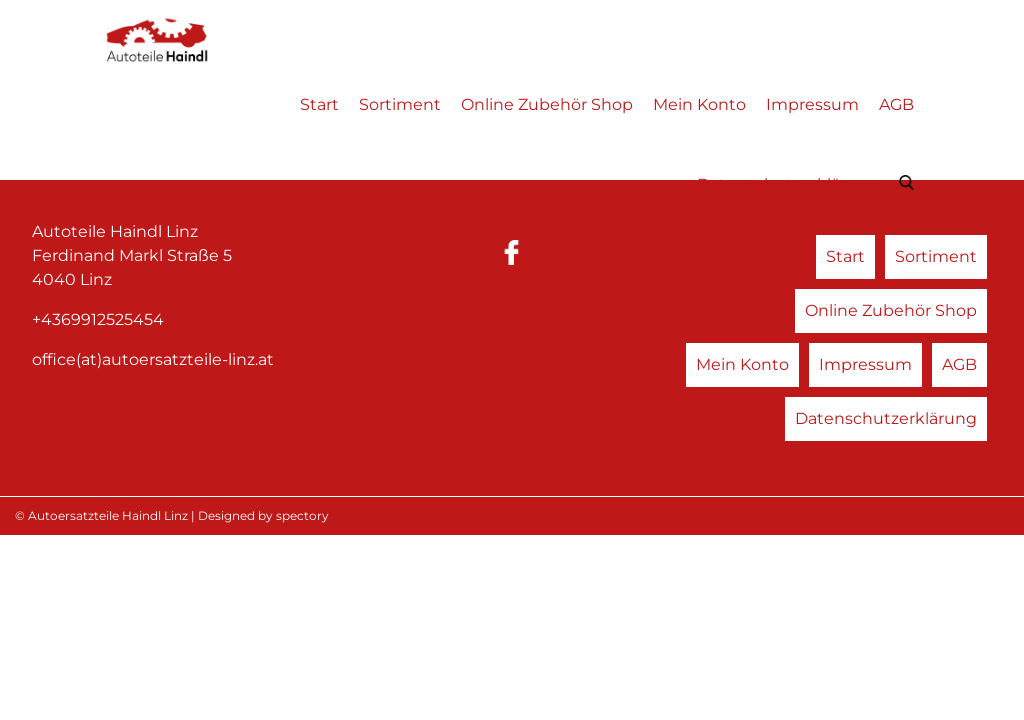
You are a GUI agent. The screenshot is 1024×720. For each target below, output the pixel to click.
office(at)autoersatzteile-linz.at (153, 359)
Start (319, 104)
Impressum (812, 104)
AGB (896, 104)
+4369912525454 (98, 319)
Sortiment (400, 104)
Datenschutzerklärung (788, 184)
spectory (302, 515)
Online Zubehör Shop (547, 104)
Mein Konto (699, 104)
